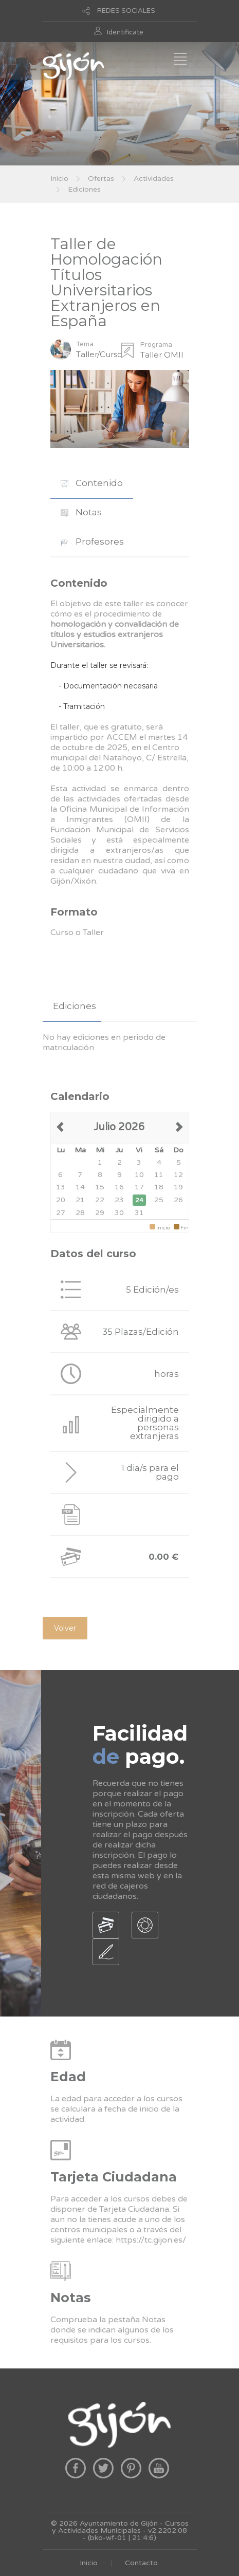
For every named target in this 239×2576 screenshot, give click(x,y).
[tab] (91, 483)
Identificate (125, 32)
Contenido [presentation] (92, 483)
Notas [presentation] (81, 512)
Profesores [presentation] (92, 541)
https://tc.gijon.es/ (151, 2240)
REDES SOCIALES (126, 11)
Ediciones (84, 189)
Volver (65, 1628)
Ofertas (101, 178)
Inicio (59, 178)
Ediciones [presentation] (74, 1006)
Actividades (154, 178)
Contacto (141, 2563)
